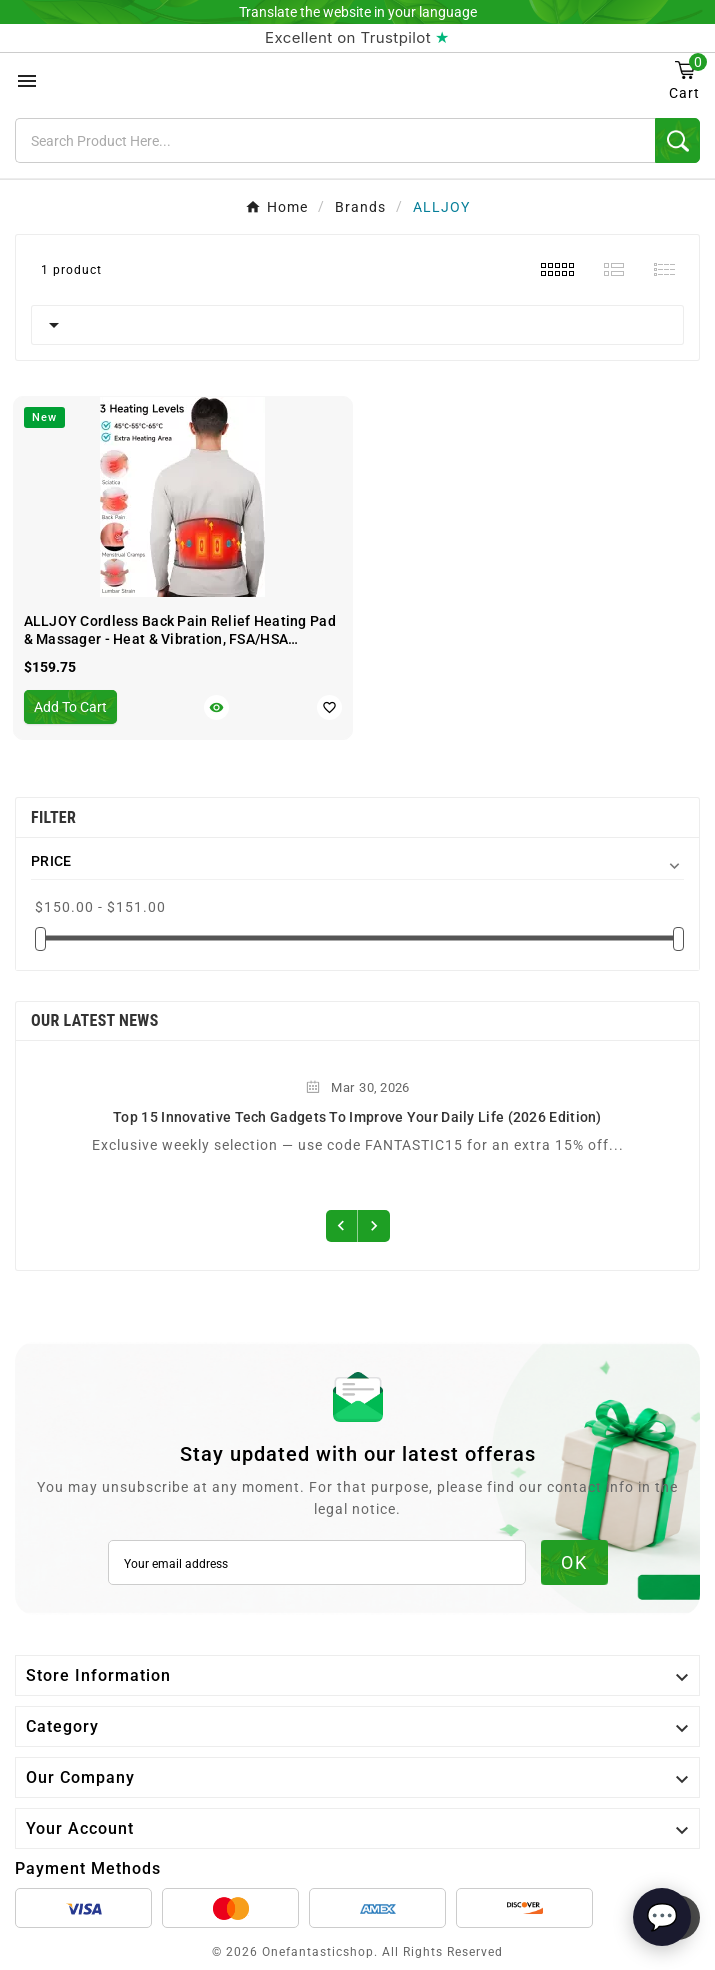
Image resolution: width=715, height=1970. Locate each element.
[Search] (335, 140)
